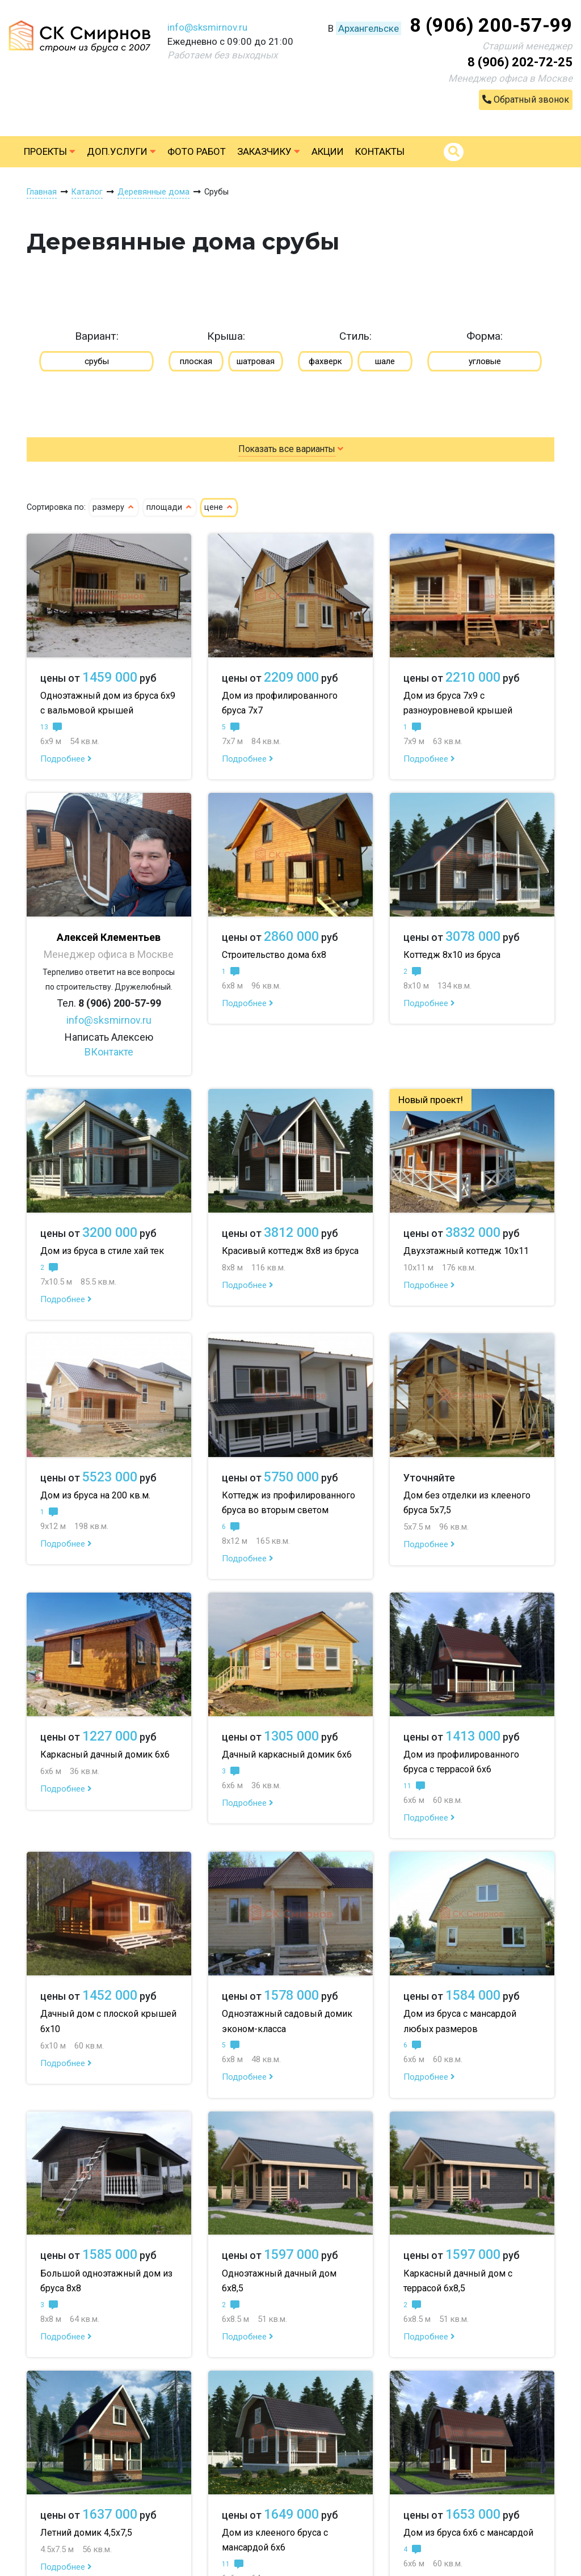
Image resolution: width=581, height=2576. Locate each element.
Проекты (49, 151)
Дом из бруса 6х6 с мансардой (468, 2532)
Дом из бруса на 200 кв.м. (95, 1495)
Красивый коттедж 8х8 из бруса (290, 1250)
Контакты (380, 151)
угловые (485, 361)
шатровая (256, 361)
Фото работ (196, 151)
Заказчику (268, 151)
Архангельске (368, 28)
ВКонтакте (109, 1052)
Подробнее (66, 759)
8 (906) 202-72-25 (520, 62)
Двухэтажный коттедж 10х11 (466, 1250)
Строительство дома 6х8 (274, 954)
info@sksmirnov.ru (207, 27)
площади (169, 507)
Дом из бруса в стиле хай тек (102, 1250)
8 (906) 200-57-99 (491, 25)
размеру (113, 507)
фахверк (325, 361)
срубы (97, 361)
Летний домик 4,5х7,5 (86, 2532)
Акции (327, 151)
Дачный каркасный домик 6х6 (287, 1754)
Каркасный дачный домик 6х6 (105, 1754)
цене (219, 507)
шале (385, 361)
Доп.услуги (121, 151)
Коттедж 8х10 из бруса (451, 954)
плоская (196, 361)
